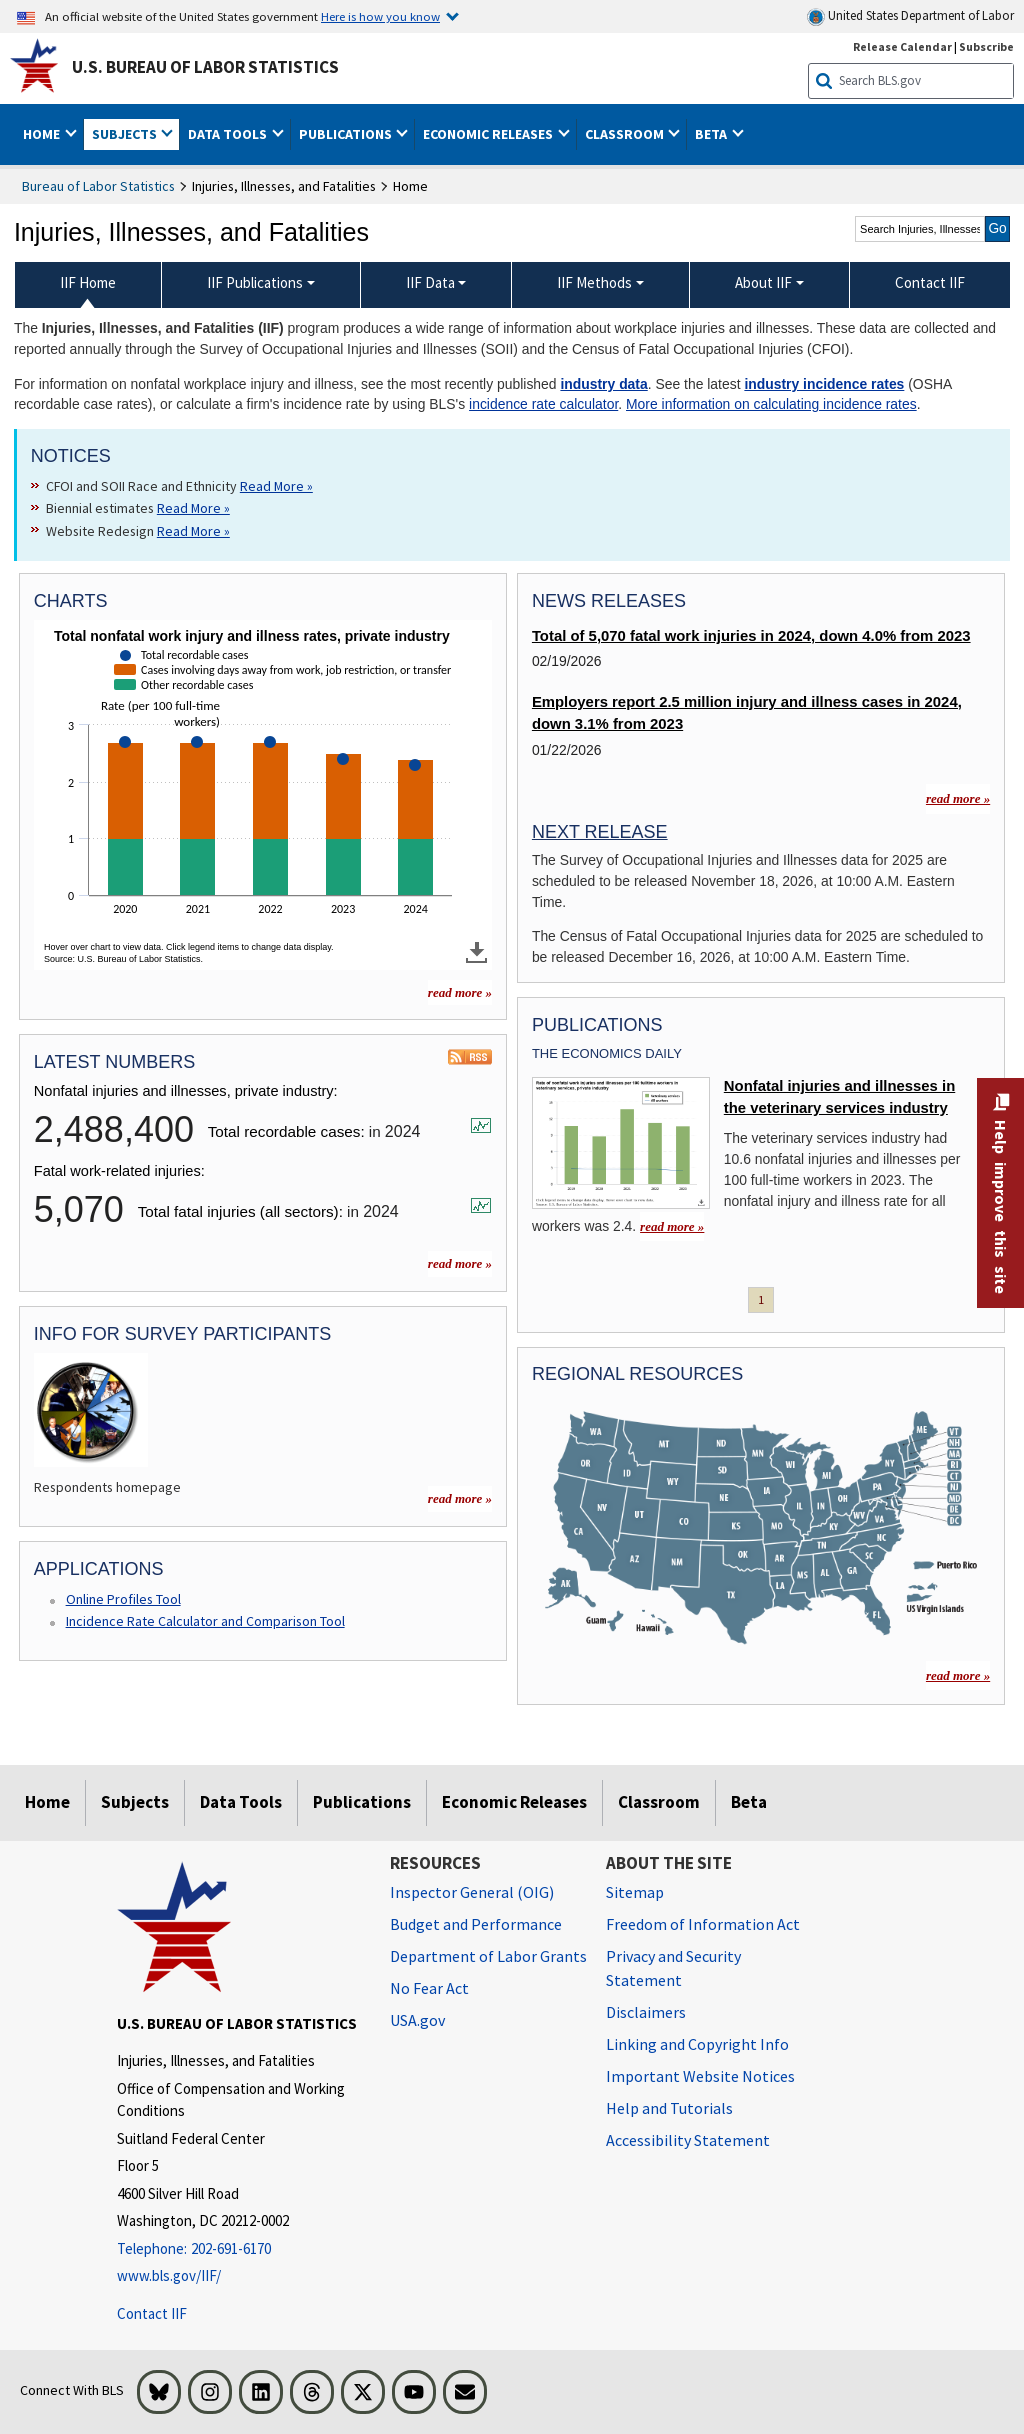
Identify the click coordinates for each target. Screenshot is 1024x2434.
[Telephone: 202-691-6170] (238, 2249)
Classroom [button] (626, 134)
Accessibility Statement (688, 2140)
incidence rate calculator (543, 404)
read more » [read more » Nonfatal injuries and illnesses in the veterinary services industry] (672, 1226)
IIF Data (430, 282)
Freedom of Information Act (703, 1924)
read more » (460, 1263)
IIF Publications (255, 282)
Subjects (135, 1802)
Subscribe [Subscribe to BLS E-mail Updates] (986, 46)
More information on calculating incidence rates (771, 404)
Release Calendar (902, 46)
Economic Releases (514, 1802)
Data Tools (241, 1802)
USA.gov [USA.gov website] (417, 2020)
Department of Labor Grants (488, 1956)
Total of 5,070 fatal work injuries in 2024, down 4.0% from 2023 (751, 636)
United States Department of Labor (910, 16)
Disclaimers (646, 2012)
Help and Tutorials (669, 2108)
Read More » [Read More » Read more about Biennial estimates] (193, 508)
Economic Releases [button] (489, 134)
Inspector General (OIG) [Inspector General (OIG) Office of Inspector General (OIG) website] (472, 1892)
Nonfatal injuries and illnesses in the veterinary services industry (839, 1097)
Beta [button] (712, 134)
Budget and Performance (476, 1924)
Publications (362, 1802)
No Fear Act (429, 1988)
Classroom (659, 1802)
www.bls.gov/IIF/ (169, 2275)
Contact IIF (152, 2313)
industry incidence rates (824, 384)
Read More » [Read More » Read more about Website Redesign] (193, 531)
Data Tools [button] (229, 134)
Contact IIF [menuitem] (930, 282)
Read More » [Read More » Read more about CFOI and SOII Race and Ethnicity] (276, 486)
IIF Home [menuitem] (88, 282)
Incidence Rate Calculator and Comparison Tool (205, 1621)
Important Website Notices (700, 2076)
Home (47, 1802)
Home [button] (43, 134)
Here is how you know (380, 16)
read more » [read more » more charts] (460, 992)
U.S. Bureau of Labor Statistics (205, 67)
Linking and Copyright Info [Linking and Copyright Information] (697, 2044)
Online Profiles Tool (123, 1599)
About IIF (763, 282)
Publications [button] (347, 134)
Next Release (600, 832)
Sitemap (635, 1892)
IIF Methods (594, 282)
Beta (749, 1802)
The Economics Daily (607, 1053)
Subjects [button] (126, 134)
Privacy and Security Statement (673, 1968)
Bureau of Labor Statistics (98, 186)
